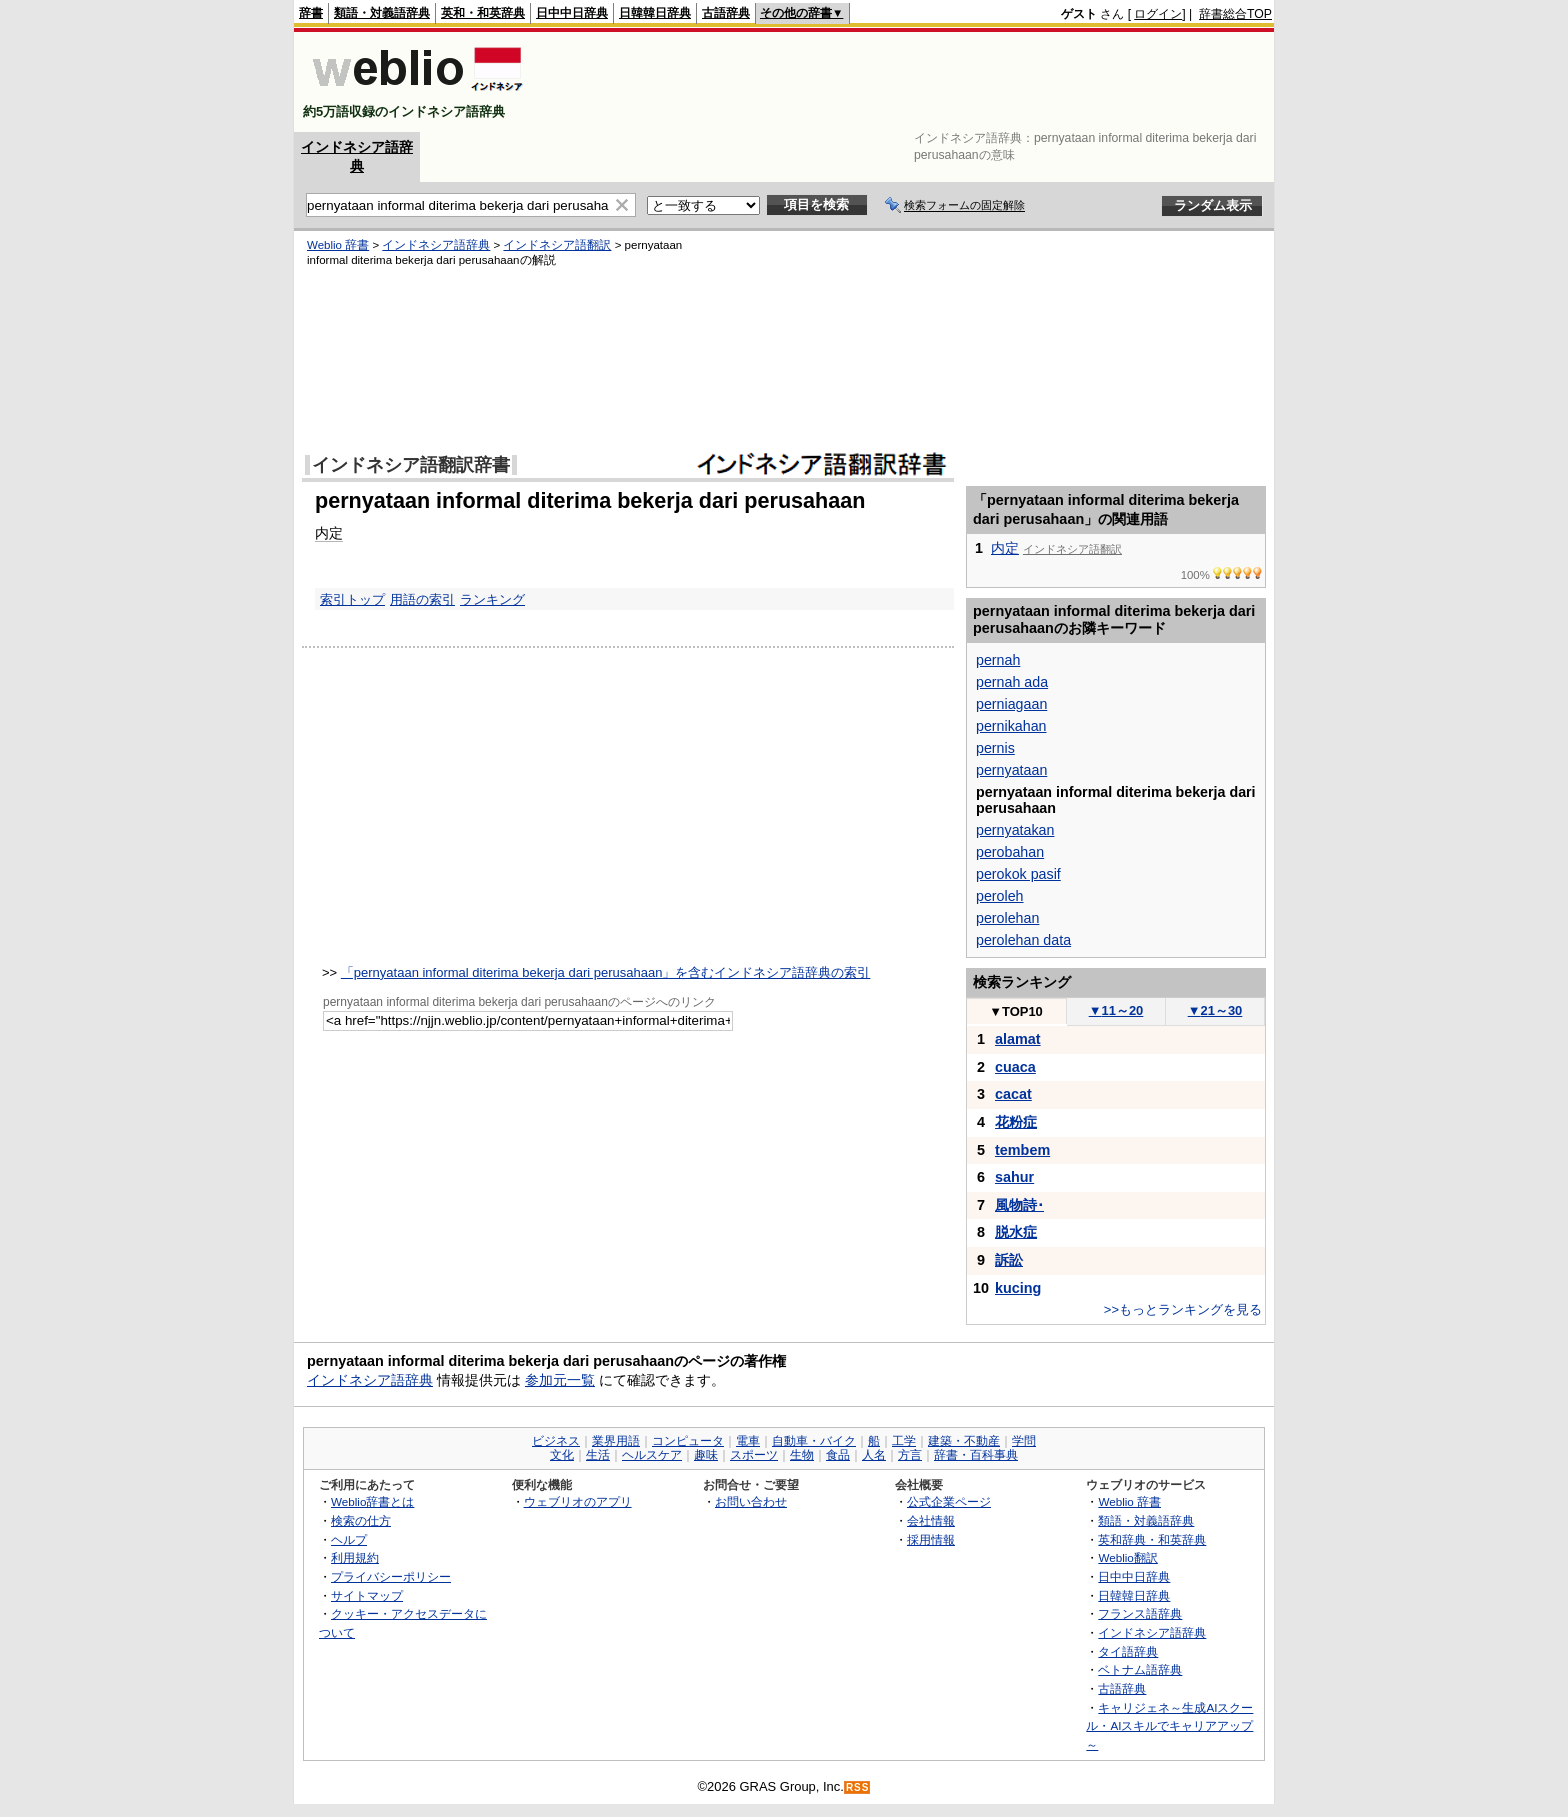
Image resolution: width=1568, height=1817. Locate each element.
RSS (858, 1787)
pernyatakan (1015, 830)
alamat (1018, 1039)
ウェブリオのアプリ (578, 1501)
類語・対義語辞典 (382, 13)
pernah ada (1012, 682)
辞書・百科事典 (976, 1455)
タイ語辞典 (1128, 1651)
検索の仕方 (361, 1520)
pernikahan (1011, 726)
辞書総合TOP (1235, 14)
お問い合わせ (751, 1501)
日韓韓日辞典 (655, 13)
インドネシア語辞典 (436, 245)
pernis (995, 748)
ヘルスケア (652, 1455)
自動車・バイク (814, 1441)
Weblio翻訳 (1127, 1557)
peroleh (1000, 896)
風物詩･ (1019, 1205)
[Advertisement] (908, 82)
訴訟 (1009, 1260)
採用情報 (931, 1539)
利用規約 (355, 1557)
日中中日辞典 (572, 13)
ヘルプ (349, 1539)
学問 (1024, 1441)
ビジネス (556, 1441)
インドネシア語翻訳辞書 (411, 465)
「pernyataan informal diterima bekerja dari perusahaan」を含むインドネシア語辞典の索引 (606, 972)
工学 (904, 1441)
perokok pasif (1018, 874)
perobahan (1010, 852)
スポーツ (754, 1455)
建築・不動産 (964, 1441)
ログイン (1158, 14)
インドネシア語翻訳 (557, 245)
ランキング (492, 599)
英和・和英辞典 (483, 13)
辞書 (311, 13)
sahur (1014, 1177)
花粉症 (1016, 1122)
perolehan (1007, 918)
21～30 (1215, 1010)
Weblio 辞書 (338, 245)
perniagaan (1011, 704)
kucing (1018, 1288)
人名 (874, 1455)
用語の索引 (422, 599)
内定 (329, 533)
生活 (598, 1455)
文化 (562, 1455)
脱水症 (1016, 1232)
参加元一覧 (560, 1380)
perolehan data (1023, 940)
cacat (1013, 1094)
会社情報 (931, 1520)
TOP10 (1016, 1011)
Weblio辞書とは (372, 1501)
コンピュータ (688, 1441)
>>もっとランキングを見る (1183, 1309)
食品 (838, 1455)
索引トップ (352, 599)
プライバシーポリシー (391, 1576)
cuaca (1015, 1067)
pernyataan (1011, 770)
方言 (910, 1455)
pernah (998, 660)
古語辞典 (726, 13)
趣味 (706, 1455)
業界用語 (616, 1441)
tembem (1022, 1150)
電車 (748, 1441)
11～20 (1116, 1010)
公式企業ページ (949, 1501)
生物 (802, 1455)
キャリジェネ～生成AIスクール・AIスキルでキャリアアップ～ (1169, 1726)
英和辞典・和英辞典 (1152, 1539)
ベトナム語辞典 (1140, 1669)
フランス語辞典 (1140, 1613)
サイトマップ (367, 1595)
